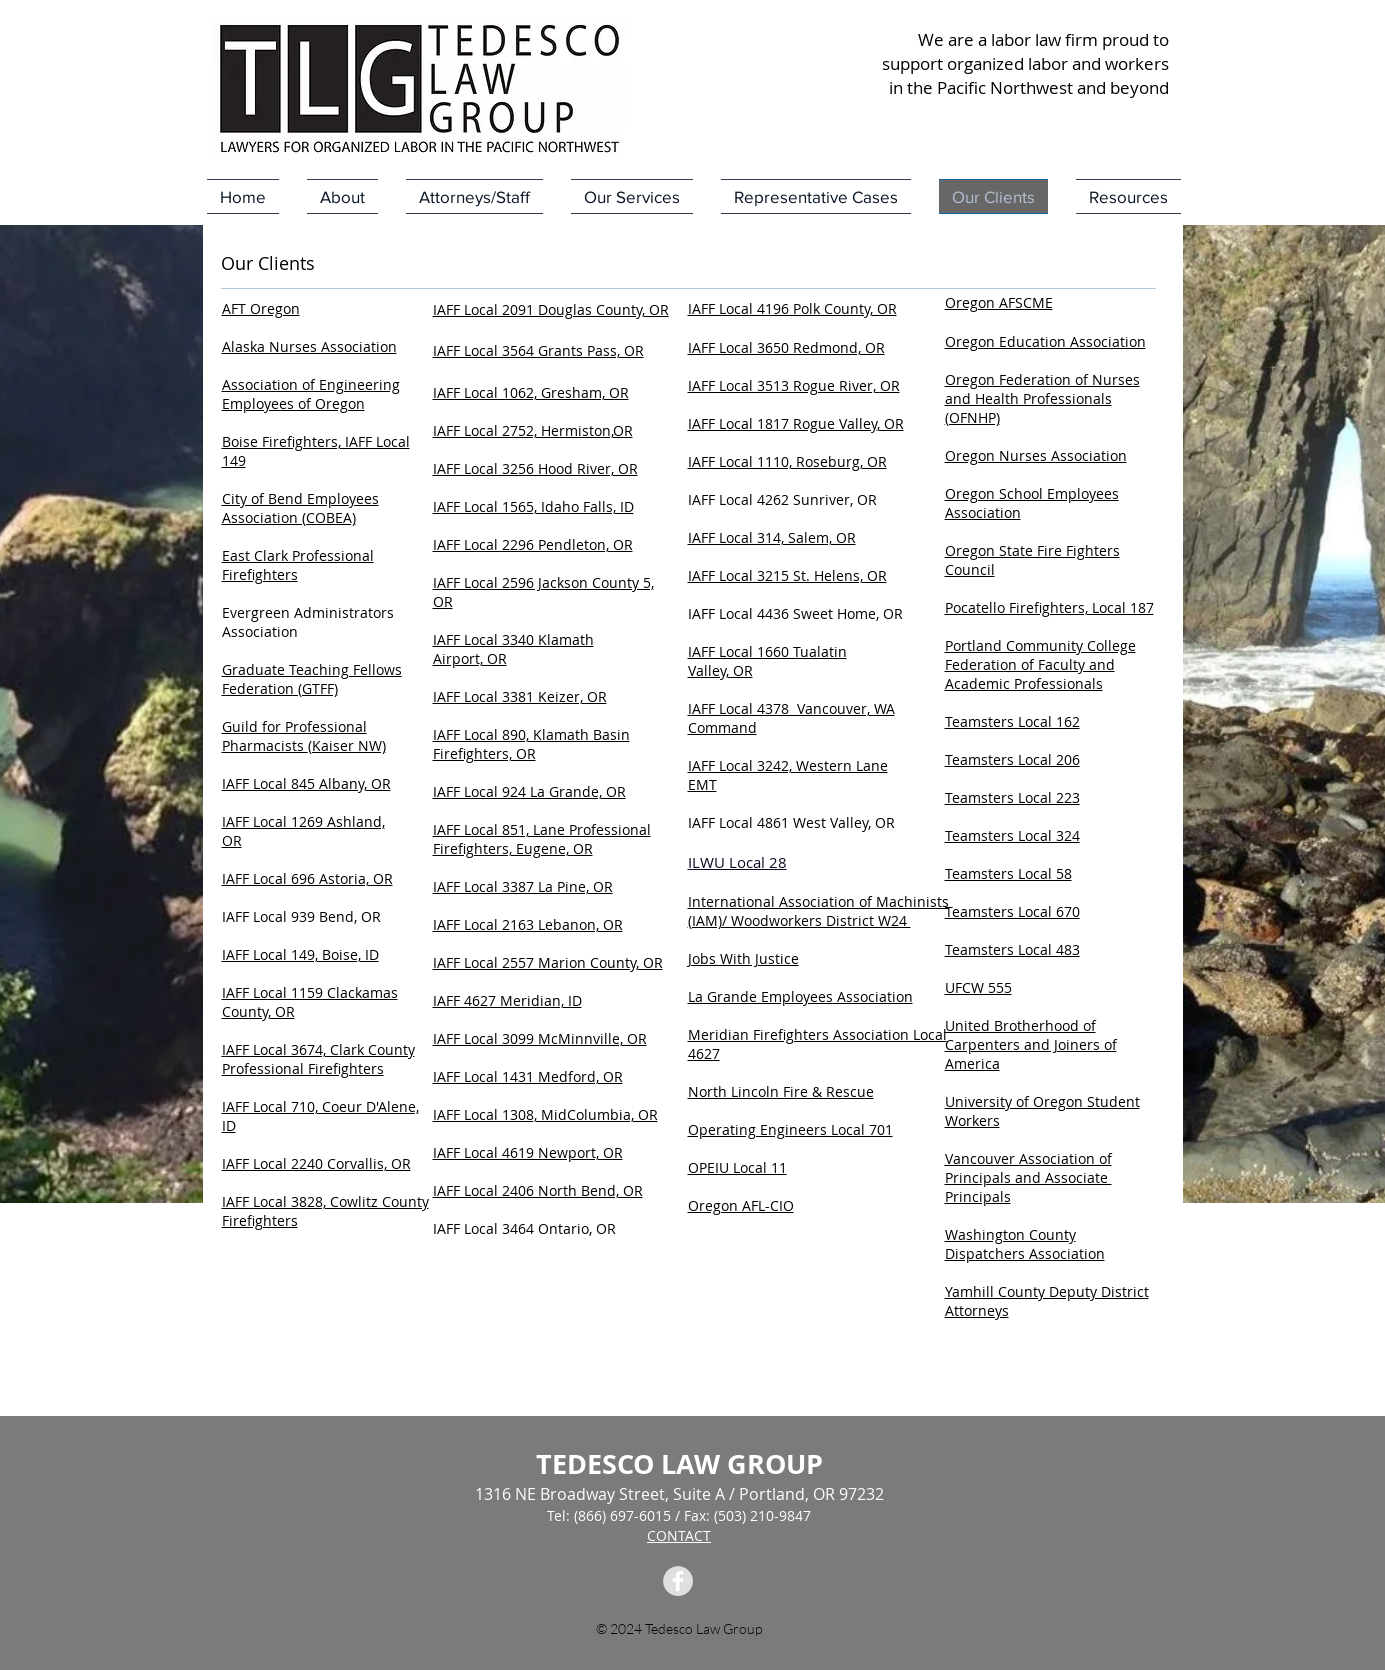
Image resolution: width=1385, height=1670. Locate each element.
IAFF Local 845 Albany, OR (306, 783)
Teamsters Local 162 (1012, 721)
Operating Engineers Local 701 (790, 1129)
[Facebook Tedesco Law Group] (678, 1581)
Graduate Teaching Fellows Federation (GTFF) (312, 679)
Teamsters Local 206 (1012, 759)
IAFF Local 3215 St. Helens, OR (787, 575)
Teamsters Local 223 (1012, 797)
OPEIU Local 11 (737, 1167)
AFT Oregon (261, 308)
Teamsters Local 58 (1008, 873)
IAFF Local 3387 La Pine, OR (523, 886)
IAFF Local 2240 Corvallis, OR (316, 1163)
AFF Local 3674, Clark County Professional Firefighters (318, 1059)
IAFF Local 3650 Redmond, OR (786, 347)
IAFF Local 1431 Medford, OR (528, 1076)
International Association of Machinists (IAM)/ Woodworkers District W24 (818, 911)
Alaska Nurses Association (309, 346)
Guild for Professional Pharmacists (294, 736)
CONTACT (679, 1535)
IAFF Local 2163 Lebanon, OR (528, 924)
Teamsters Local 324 (1012, 835)
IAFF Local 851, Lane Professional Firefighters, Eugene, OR (542, 839)
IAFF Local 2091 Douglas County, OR (551, 309)
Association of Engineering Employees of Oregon (311, 394)
